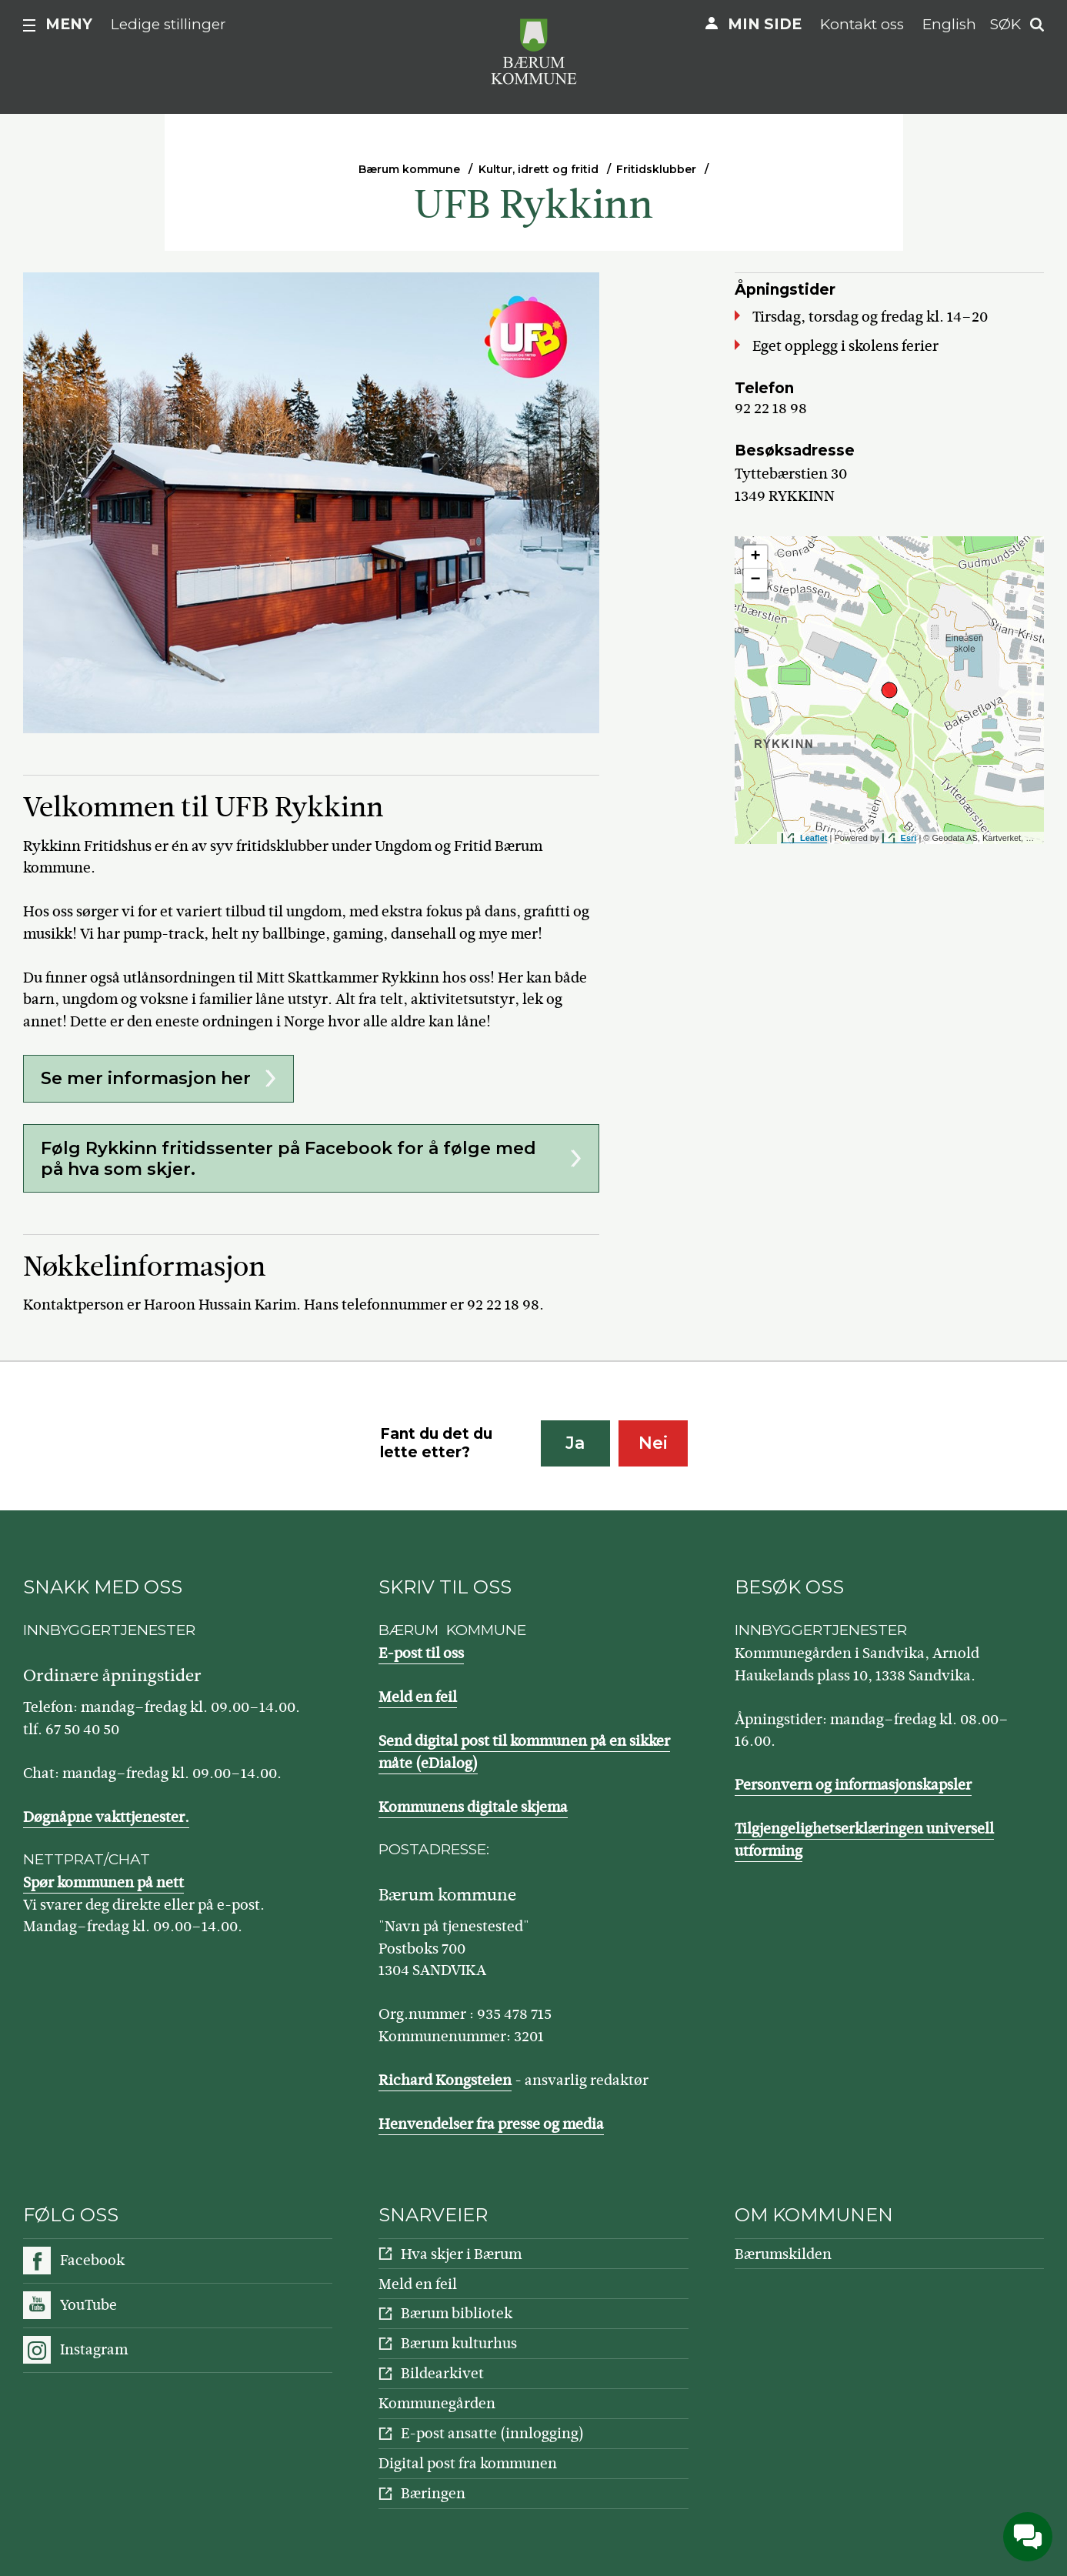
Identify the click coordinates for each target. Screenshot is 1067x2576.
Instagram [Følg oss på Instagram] (94, 2349)
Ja (575, 1443)
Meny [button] (68, 24)
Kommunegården (436, 2403)
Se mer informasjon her (146, 1078)
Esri (909, 838)
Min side (765, 24)
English (949, 24)
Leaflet (813, 838)
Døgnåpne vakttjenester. (106, 1817)
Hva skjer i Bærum (461, 2254)
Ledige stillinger (168, 24)
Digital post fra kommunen (467, 2463)
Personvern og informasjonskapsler (853, 1784)
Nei (653, 1443)
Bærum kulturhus (459, 2343)
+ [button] (756, 557)
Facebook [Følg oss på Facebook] (92, 2260)
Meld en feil (417, 1697)
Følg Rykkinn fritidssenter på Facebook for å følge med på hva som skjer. (288, 1159)
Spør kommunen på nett (103, 1882)
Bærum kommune (409, 169)
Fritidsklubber (656, 169)
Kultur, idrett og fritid (538, 169)
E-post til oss (421, 1653)
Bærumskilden (783, 2254)
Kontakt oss (862, 24)
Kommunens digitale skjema (473, 1807)
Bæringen (433, 2493)
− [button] (756, 580)
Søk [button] (1005, 24)
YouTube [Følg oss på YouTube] (88, 2304)
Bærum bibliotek (456, 2313)
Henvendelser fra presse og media (491, 2124)
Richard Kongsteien (445, 2080)
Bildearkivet (442, 2373)
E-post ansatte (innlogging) (492, 2433)
